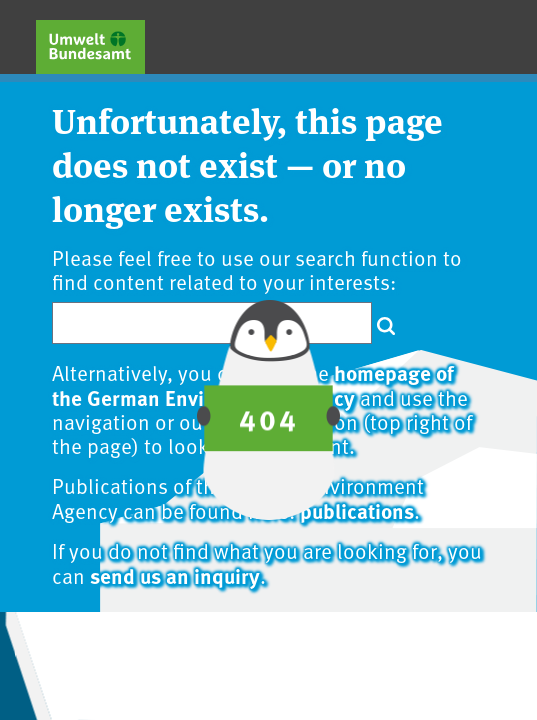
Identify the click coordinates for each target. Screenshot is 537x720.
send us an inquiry (175, 575)
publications (357, 510)
